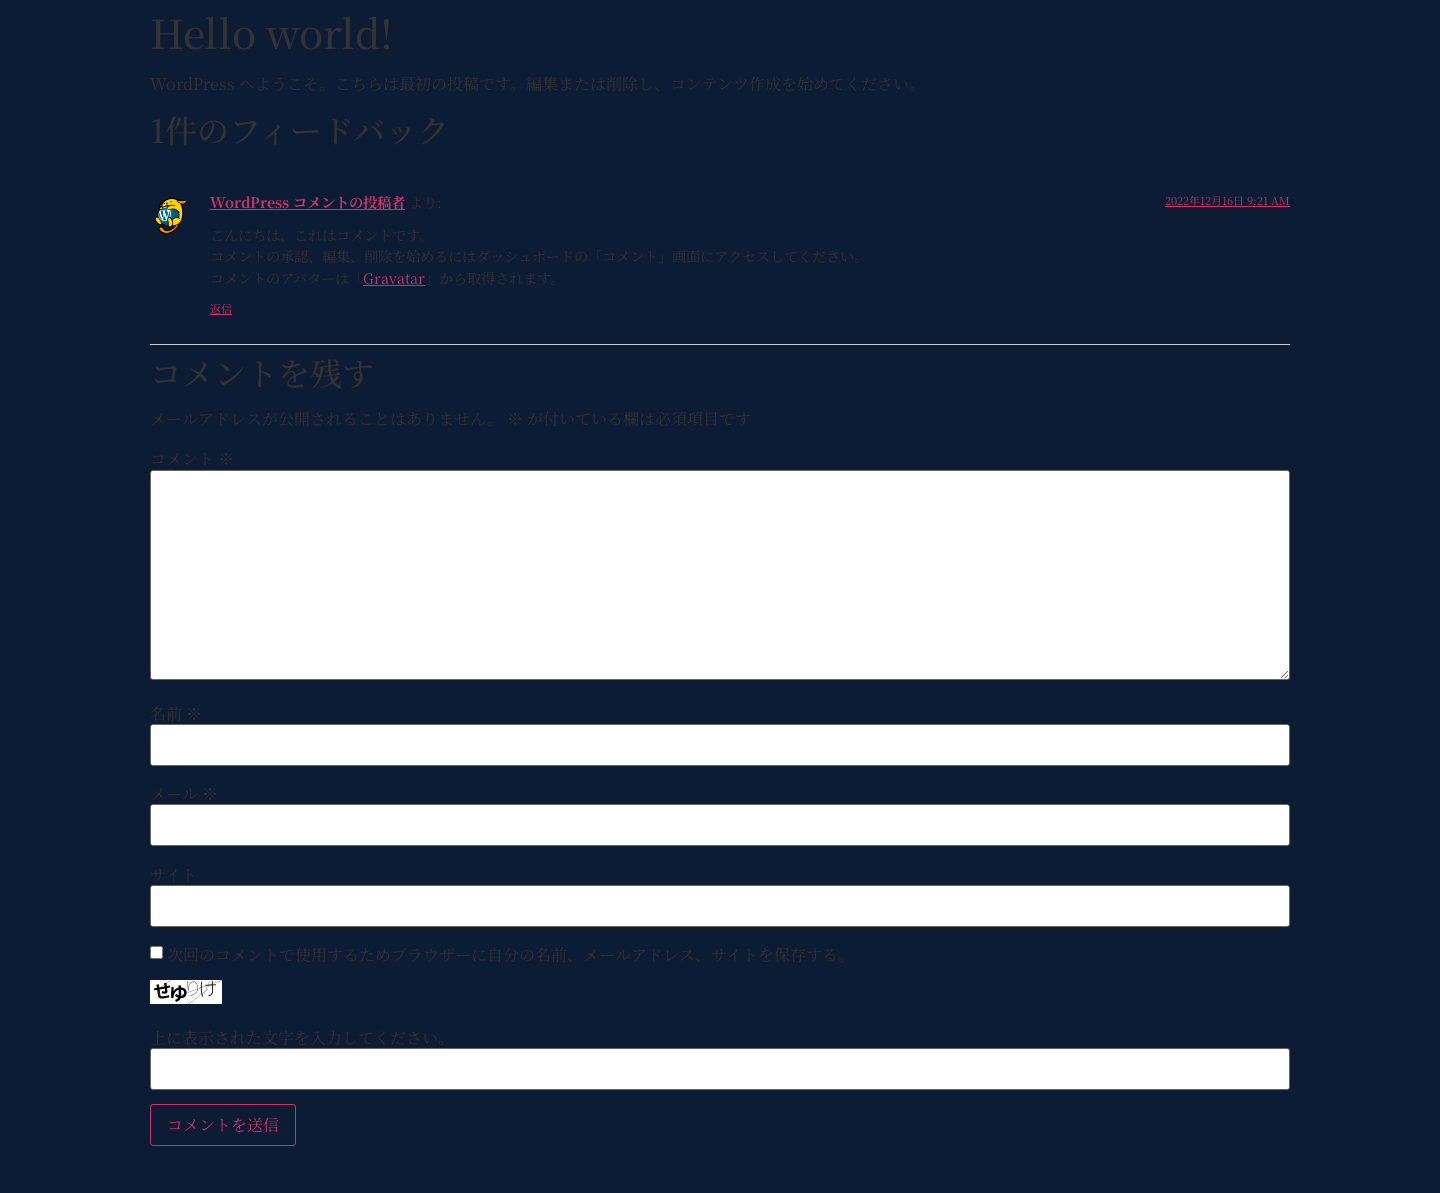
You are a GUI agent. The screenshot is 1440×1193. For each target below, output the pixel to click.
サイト (173, 875)
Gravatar (394, 277)
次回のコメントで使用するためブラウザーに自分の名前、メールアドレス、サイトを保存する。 (510, 955)
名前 (176, 714)
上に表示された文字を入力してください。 (302, 1038)
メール (184, 794)
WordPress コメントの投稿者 (307, 201)
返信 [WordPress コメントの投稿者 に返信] (221, 308)
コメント (192, 459)
